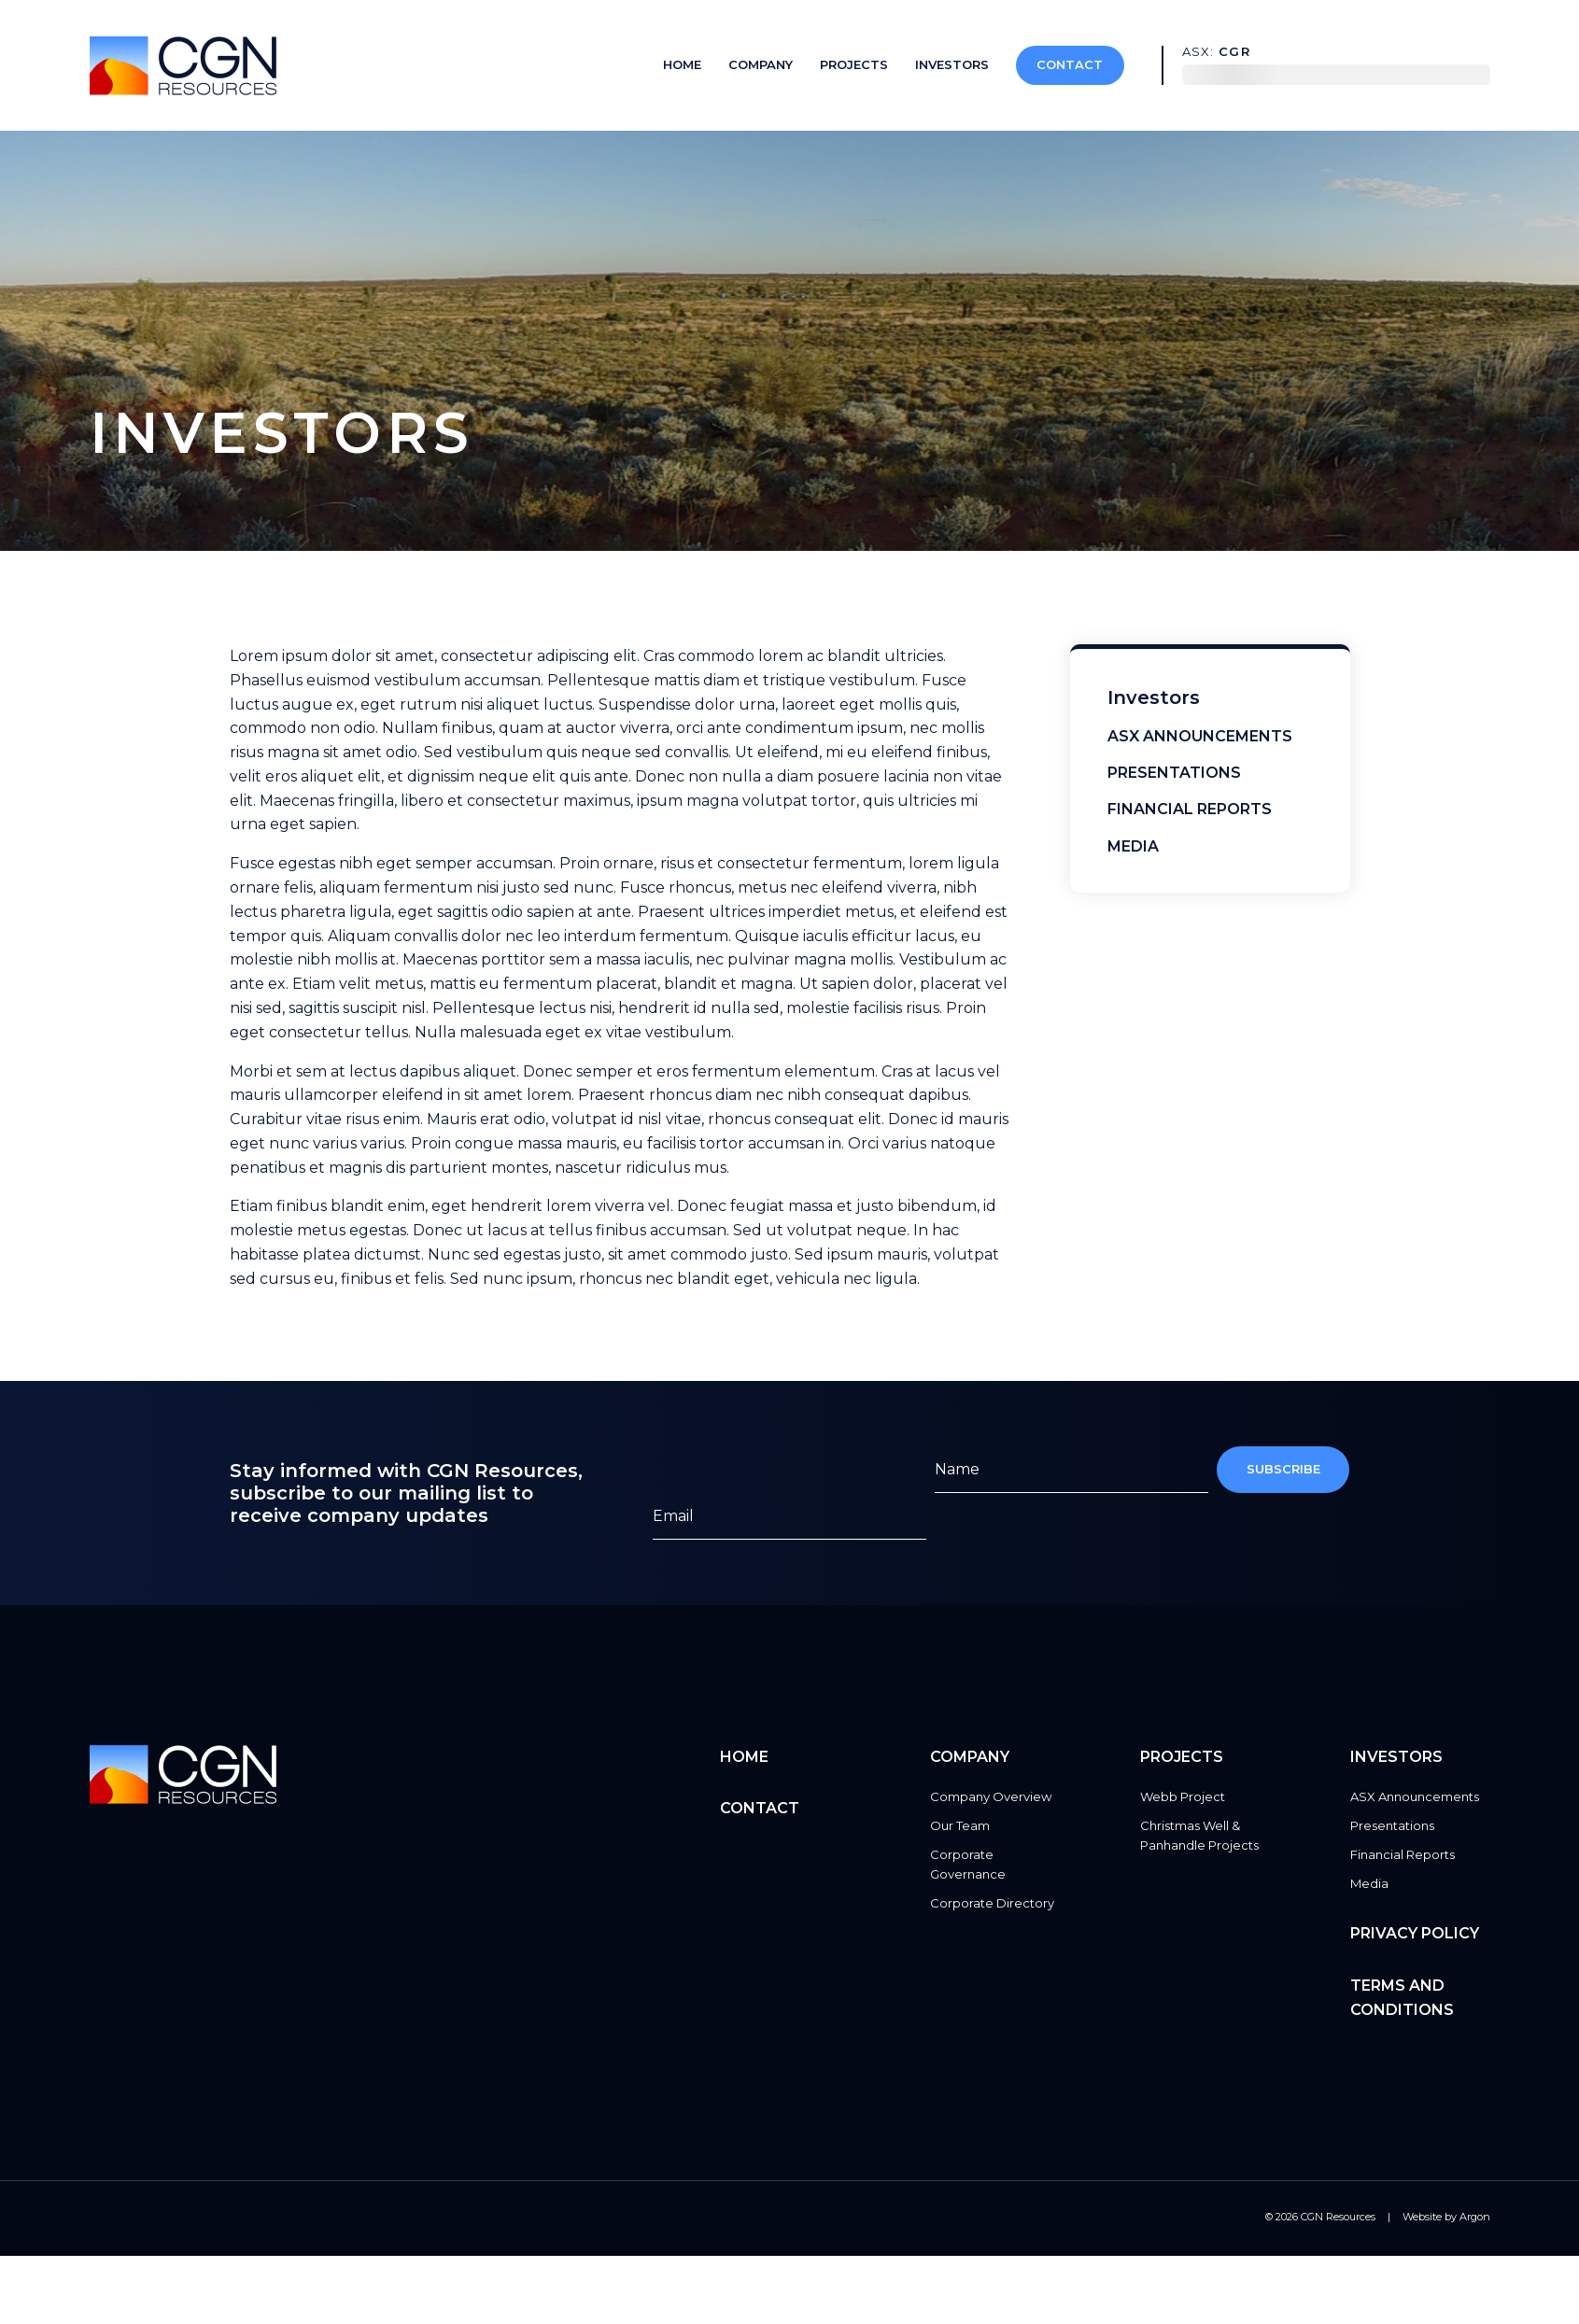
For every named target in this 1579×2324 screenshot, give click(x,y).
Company (760, 64)
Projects (854, 64)
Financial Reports (1189, 809)
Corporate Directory (992, 1902)
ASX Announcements (1199, 736)
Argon (1474, 2216)
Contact (1069, 64)
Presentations (1174, 773)
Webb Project (1182, 1796)
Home (682, 64)
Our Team (960, 1825)
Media (1133, 846)
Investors (952, 64)
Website (1422, 2216)
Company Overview (990, 1796)
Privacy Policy (1414, 1933)
